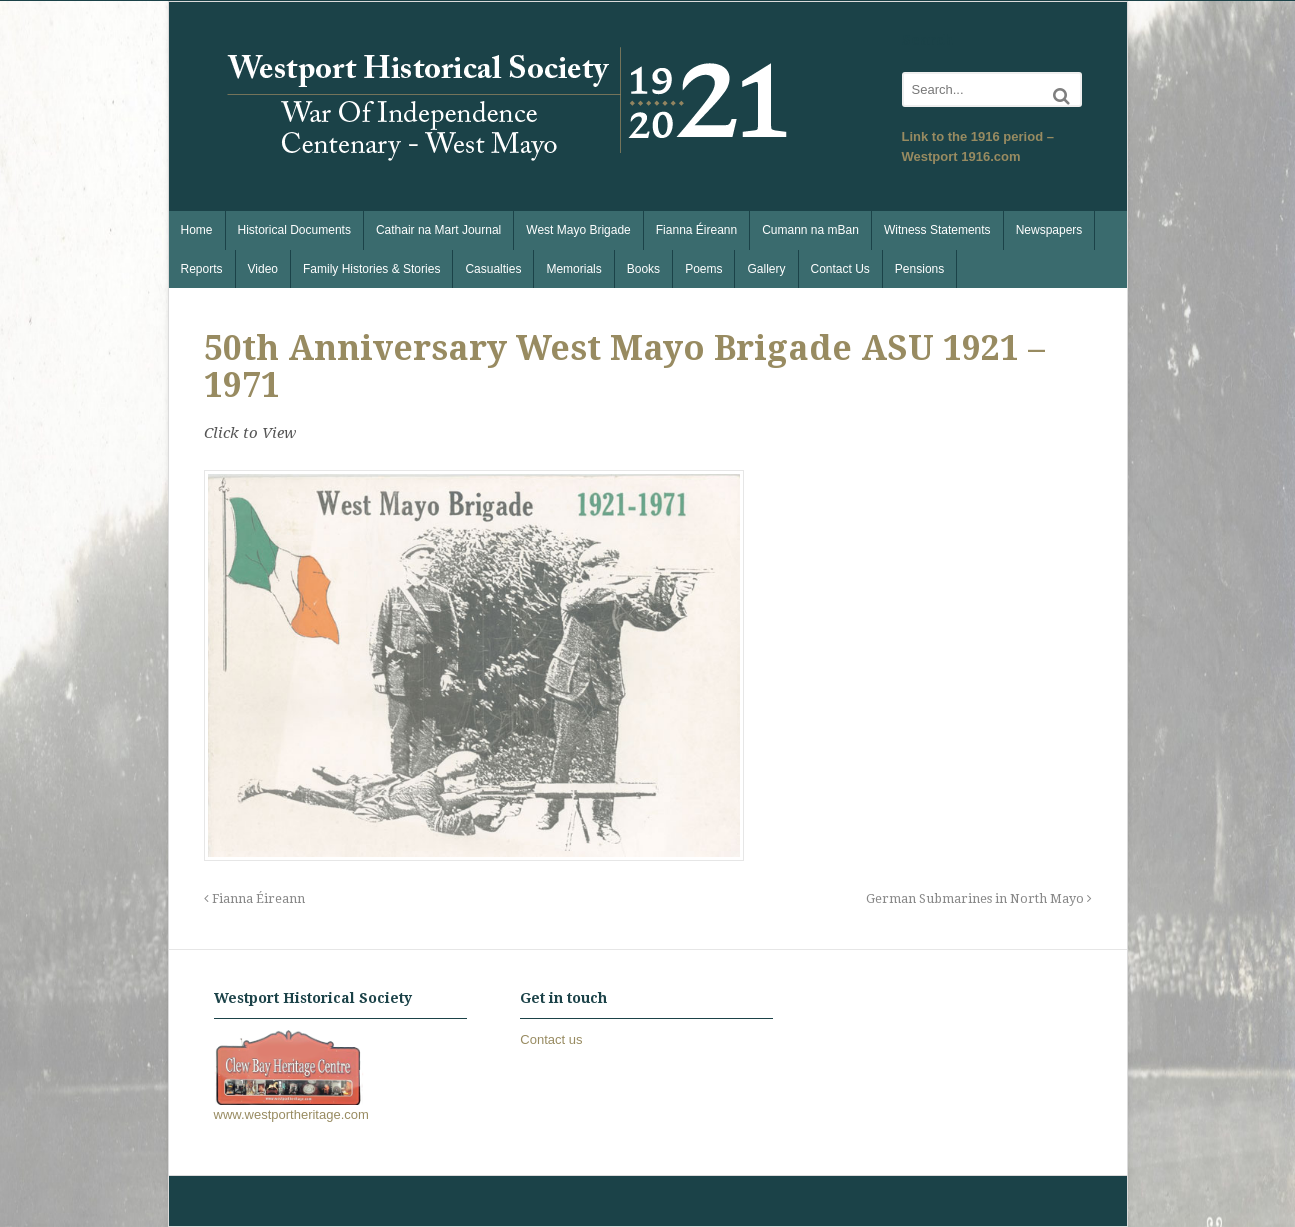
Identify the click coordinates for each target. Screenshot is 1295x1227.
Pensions (919, 269)
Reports (202, 269)
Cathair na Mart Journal (438, 230)
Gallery (766, 269)
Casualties (493, 269)
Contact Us (840, 269)
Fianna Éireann (696, 230)
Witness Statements (937, 230)
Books (643, 269)
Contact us (551, 1039)
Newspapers (1049, 230)
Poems (703, 269)
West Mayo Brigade (578, 230)
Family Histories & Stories (371, 269)
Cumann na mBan (810, 230)
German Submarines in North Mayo (979, 898)
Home (197, 230)
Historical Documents (294, 230)
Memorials (573, 269)
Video (263, 269)
